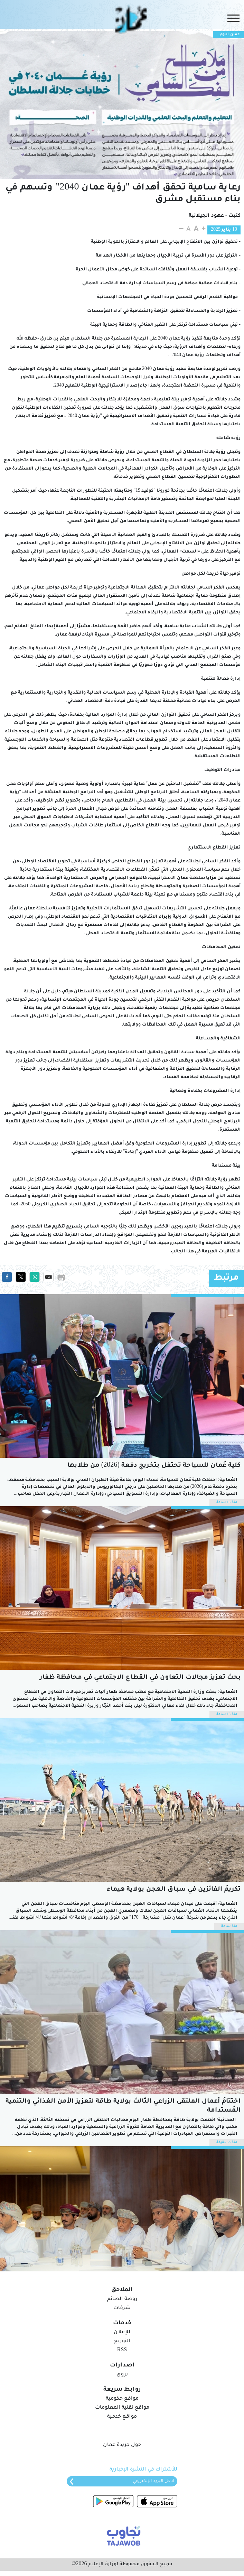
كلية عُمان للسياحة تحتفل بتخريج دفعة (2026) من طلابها (154, 1465)
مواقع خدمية (122, 2417)
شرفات (122, 2308)
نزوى (122, 2375)
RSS (122, 2350)
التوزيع (122, 2341)
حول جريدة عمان (122, 2445)
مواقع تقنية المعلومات (122, 2408)
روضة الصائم (122, 2299)
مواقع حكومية (122, 2399)
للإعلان (122, 2332)
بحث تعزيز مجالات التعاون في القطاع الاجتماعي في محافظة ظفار (140, 1677)
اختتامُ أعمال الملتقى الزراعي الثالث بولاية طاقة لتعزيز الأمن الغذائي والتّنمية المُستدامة (123, 2106)
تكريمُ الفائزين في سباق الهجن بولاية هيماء (174, 1889)
